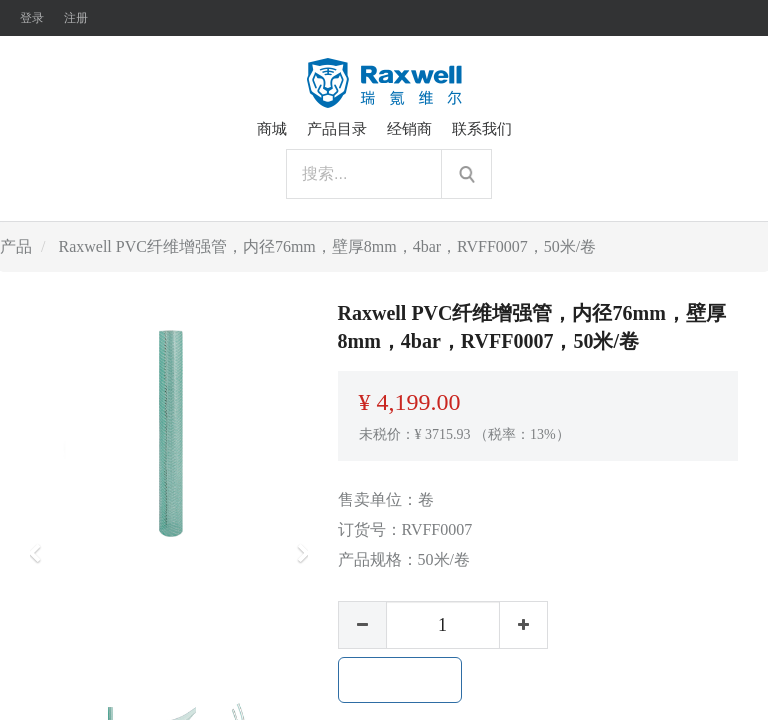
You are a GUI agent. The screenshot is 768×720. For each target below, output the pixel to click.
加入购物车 (400, 680)
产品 (16, 246)
